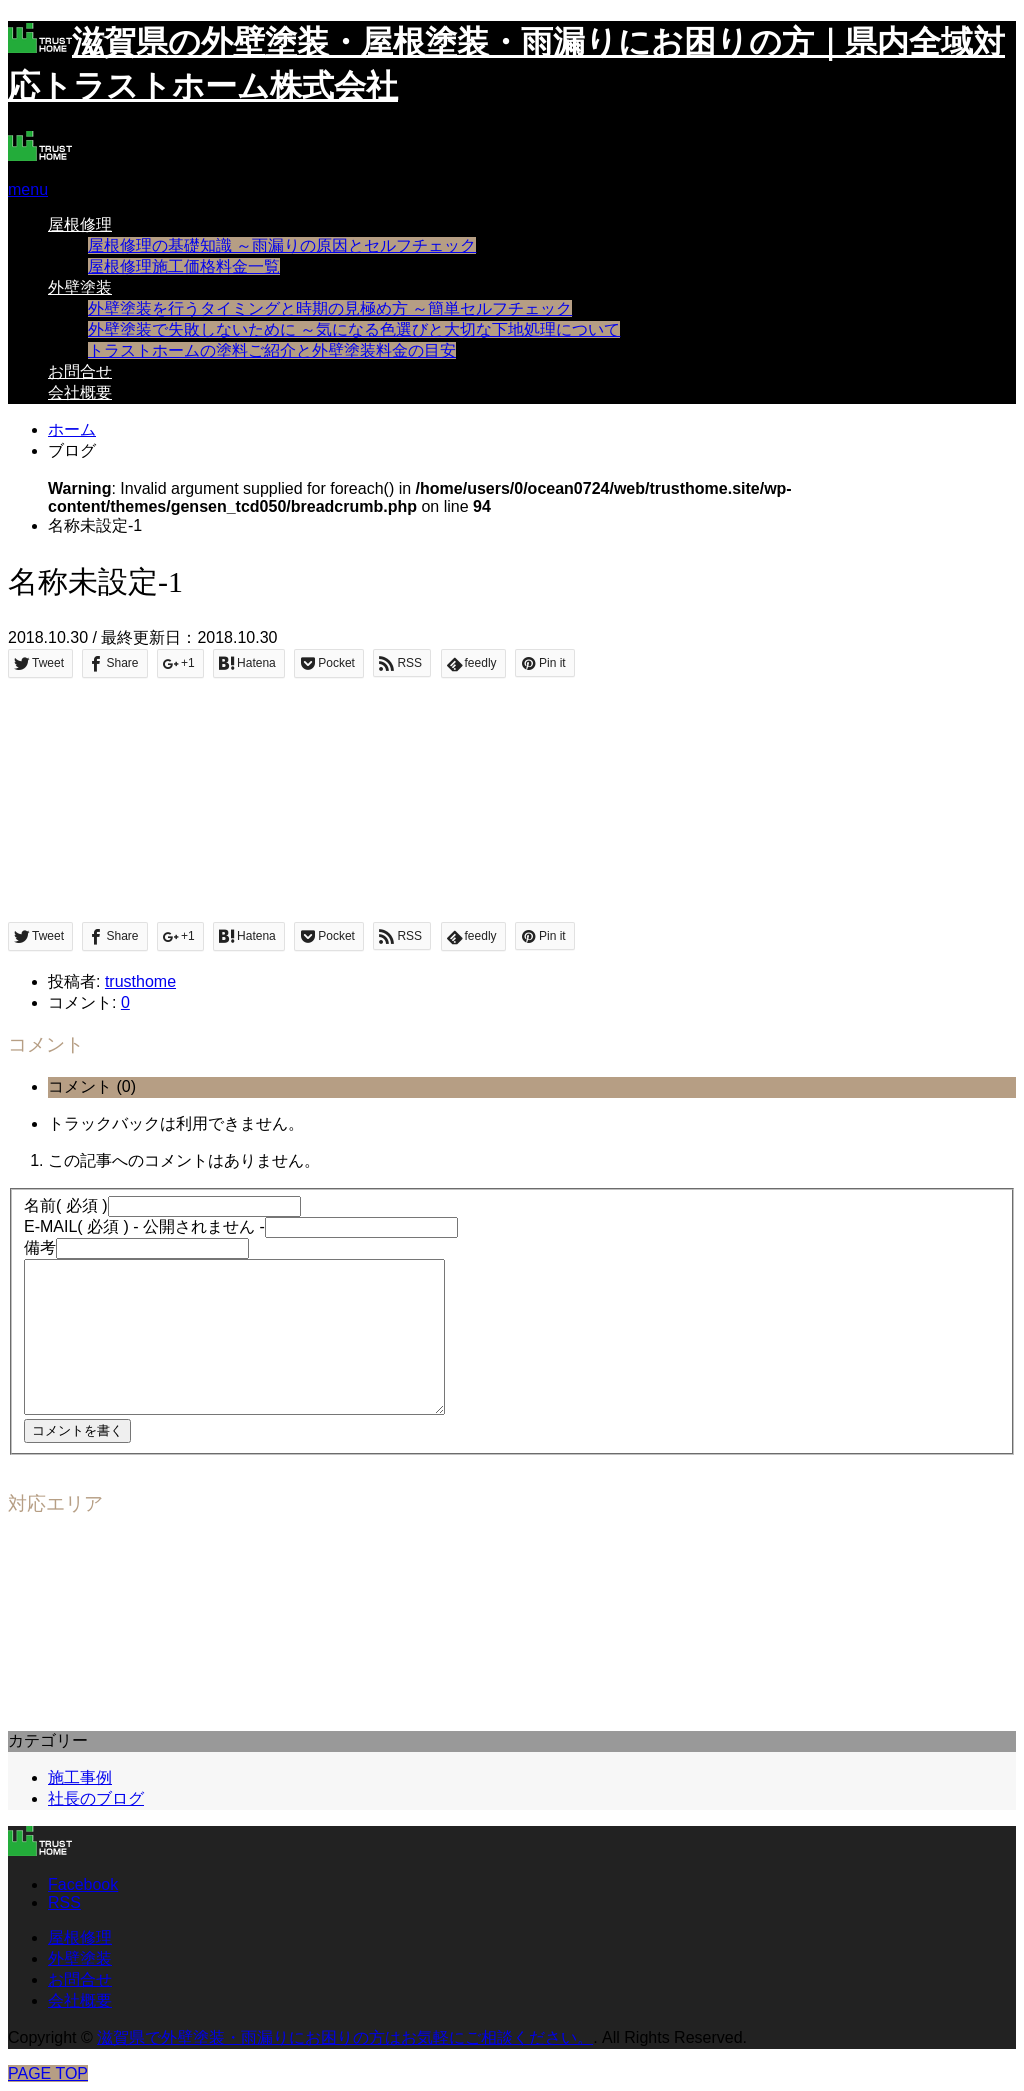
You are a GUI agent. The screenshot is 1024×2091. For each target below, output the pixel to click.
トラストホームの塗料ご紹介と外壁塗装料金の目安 (272, 350)
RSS (64, 1902)
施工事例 (80, 1777)
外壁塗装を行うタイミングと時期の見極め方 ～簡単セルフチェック (330, 308)
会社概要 (80, 392)
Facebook (83, 1884)
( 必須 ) (66, 1205)
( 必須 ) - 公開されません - (144, 1226)
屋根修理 (80, 224)
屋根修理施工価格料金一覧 (184, 266)
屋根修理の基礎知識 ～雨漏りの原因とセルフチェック (282, 245)
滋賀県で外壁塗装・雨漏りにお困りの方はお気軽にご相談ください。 (345, 2037)
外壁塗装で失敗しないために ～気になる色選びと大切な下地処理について (354, 329)
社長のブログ (96, 1798)
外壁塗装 (80, 287)
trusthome (140, 981)
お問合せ (80, 371)
